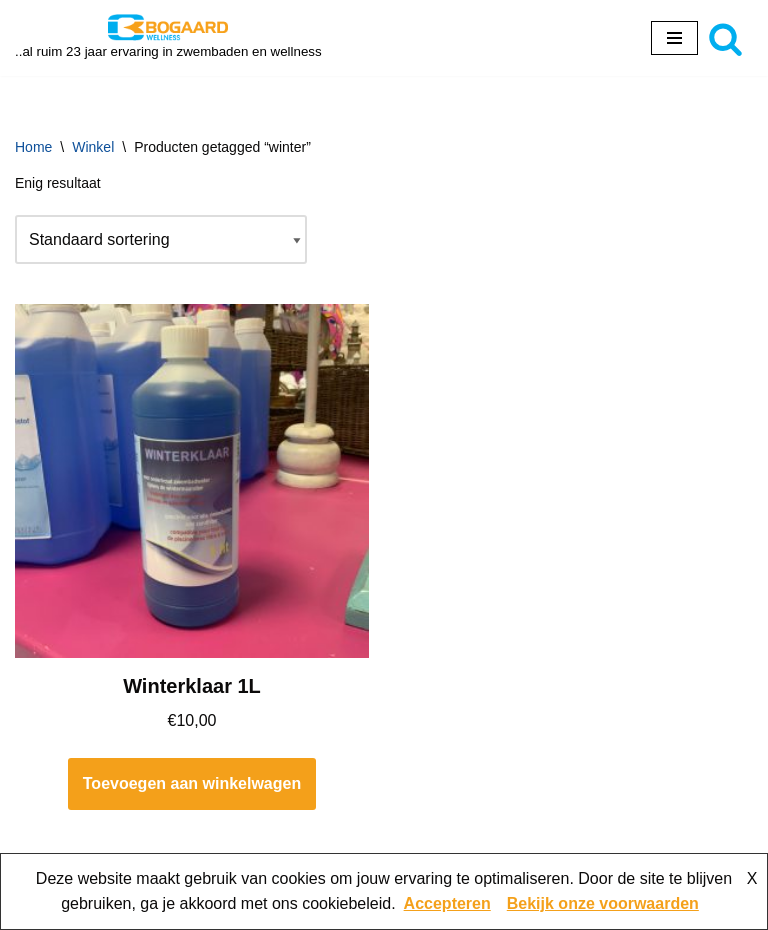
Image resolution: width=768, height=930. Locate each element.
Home (33, 147)
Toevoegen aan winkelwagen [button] (192, 783)
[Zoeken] (725, 38)
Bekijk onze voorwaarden (603, 903)
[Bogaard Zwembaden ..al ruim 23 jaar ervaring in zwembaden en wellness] (168, 38)
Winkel (93, 147)
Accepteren (447, 903)
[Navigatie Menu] (674, 38)
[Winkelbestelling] (161, 240)
